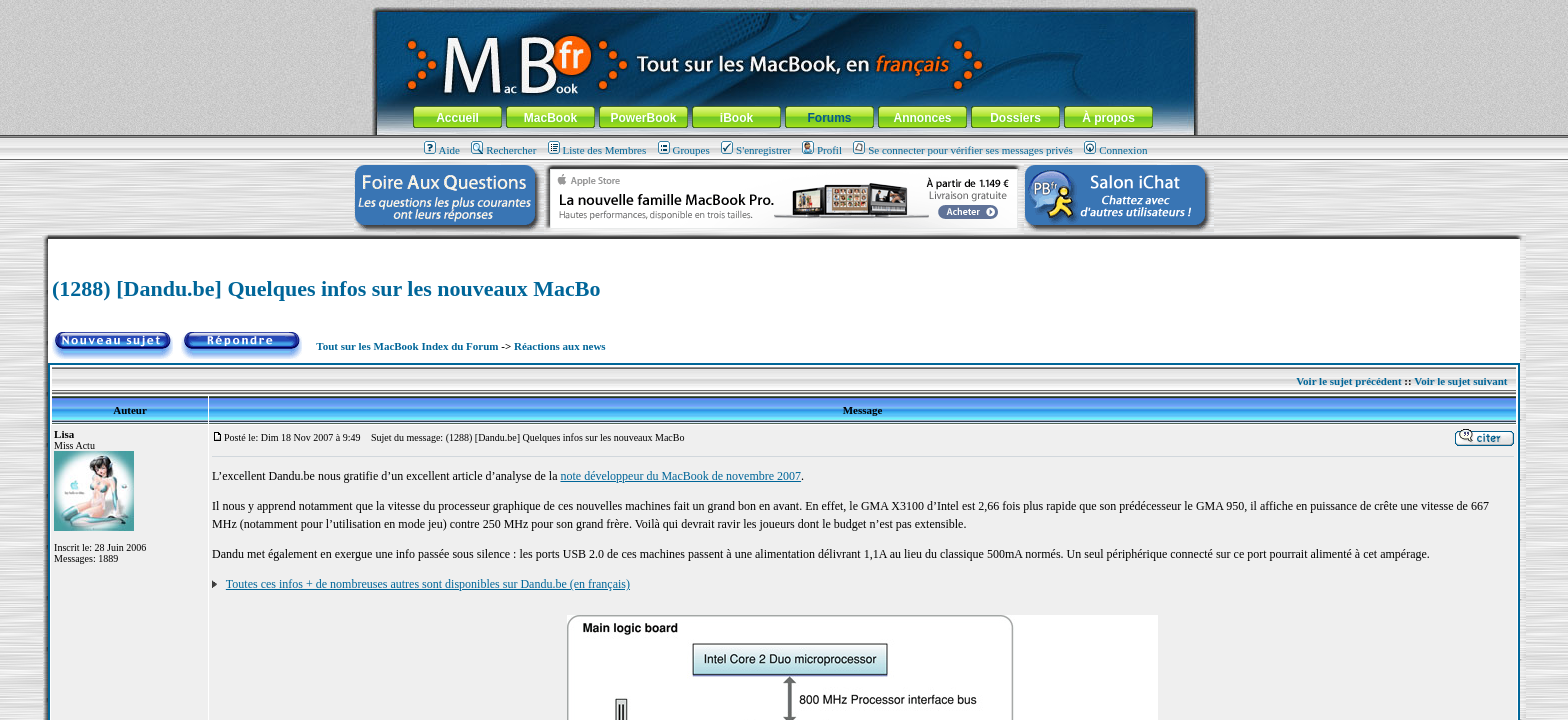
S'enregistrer (756, 150)
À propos (1108, 118)
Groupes (684, 150)
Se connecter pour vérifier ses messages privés (963, 150)
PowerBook (643, 118)
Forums (829, 118)
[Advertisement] (784, 246)
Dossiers (1015, 118)
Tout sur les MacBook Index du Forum (407, 346)
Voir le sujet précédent (1348, 381)
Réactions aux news (560, 346)
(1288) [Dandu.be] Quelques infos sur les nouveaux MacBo (326, 288)
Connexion (1115, 150)
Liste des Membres (597, 150)
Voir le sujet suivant (1460, 381)
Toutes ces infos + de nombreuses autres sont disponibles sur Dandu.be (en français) (428, 584)
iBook (736, 118)
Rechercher (503, 150)
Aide (442, 150)
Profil (822, 150)
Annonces (922, 118)
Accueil (457, 118)
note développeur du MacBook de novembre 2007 (680, 476)
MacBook (550, 118)
